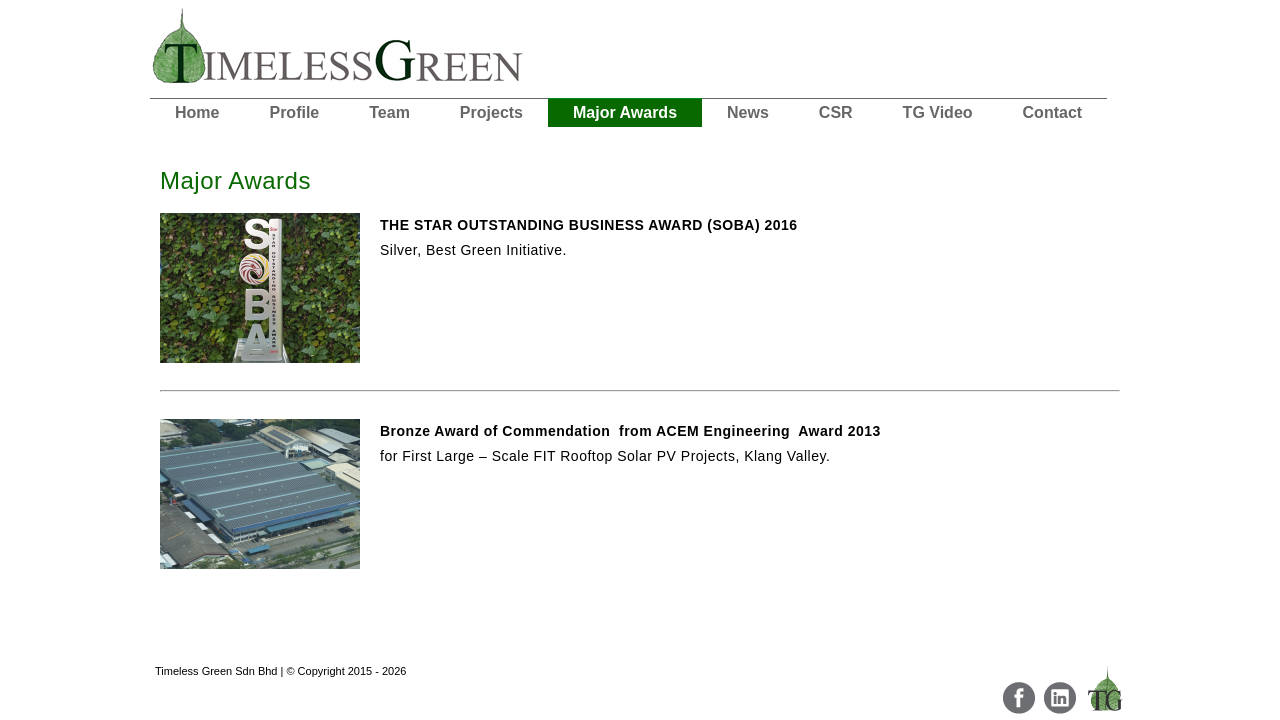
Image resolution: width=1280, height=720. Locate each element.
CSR (836, 112)
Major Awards (625, 112)
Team (389, 112)
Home (197, 112)
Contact (1053, 112)
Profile (294, 112)
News (748, 112)
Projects (491, 112)
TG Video (938, 112)
